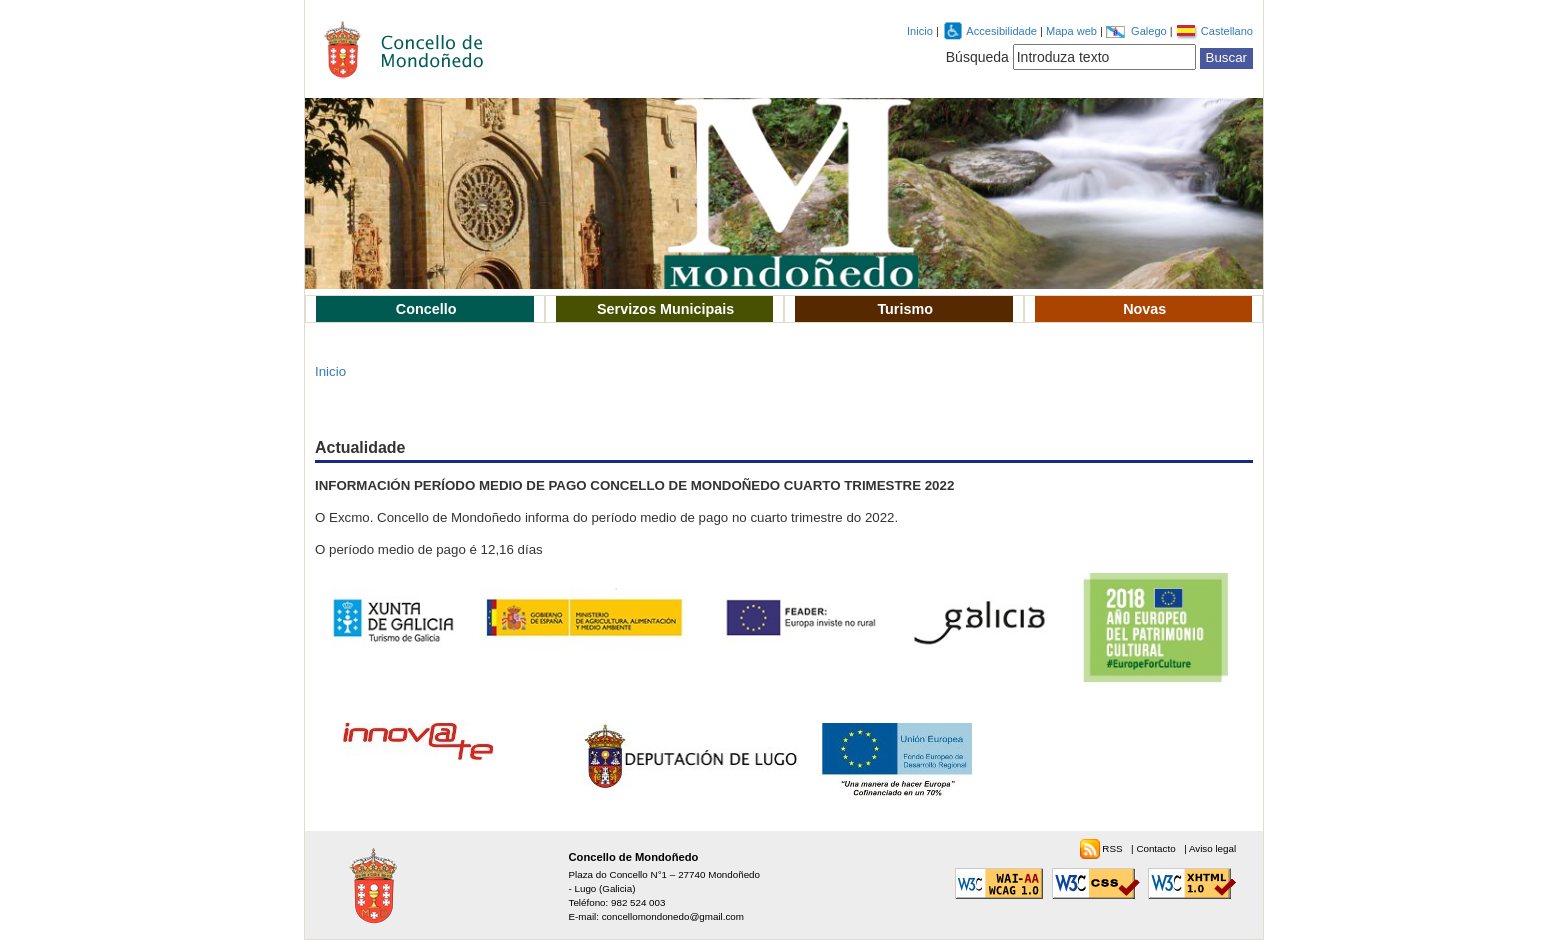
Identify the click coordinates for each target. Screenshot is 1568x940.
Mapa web (1073, 31)
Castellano (1227, 31)
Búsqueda (977, 57)
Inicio (920, 31)
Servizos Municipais (665, 309)
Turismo (905, 309)
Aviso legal (1212, 848)
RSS (1113, 848)
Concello (426, 309)
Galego (1150, 31)
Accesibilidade (1003, 31)
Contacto (1157, 848)
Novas (1144, 309)
